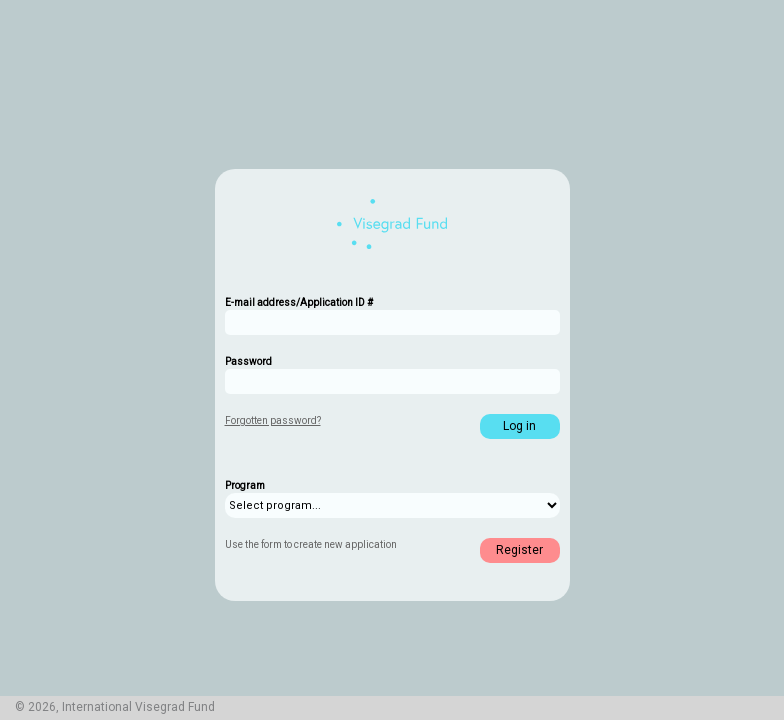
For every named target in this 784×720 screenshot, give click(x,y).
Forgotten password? (273, 420)
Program (245, 485)
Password (248, 361)
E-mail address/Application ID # (299, 302)
